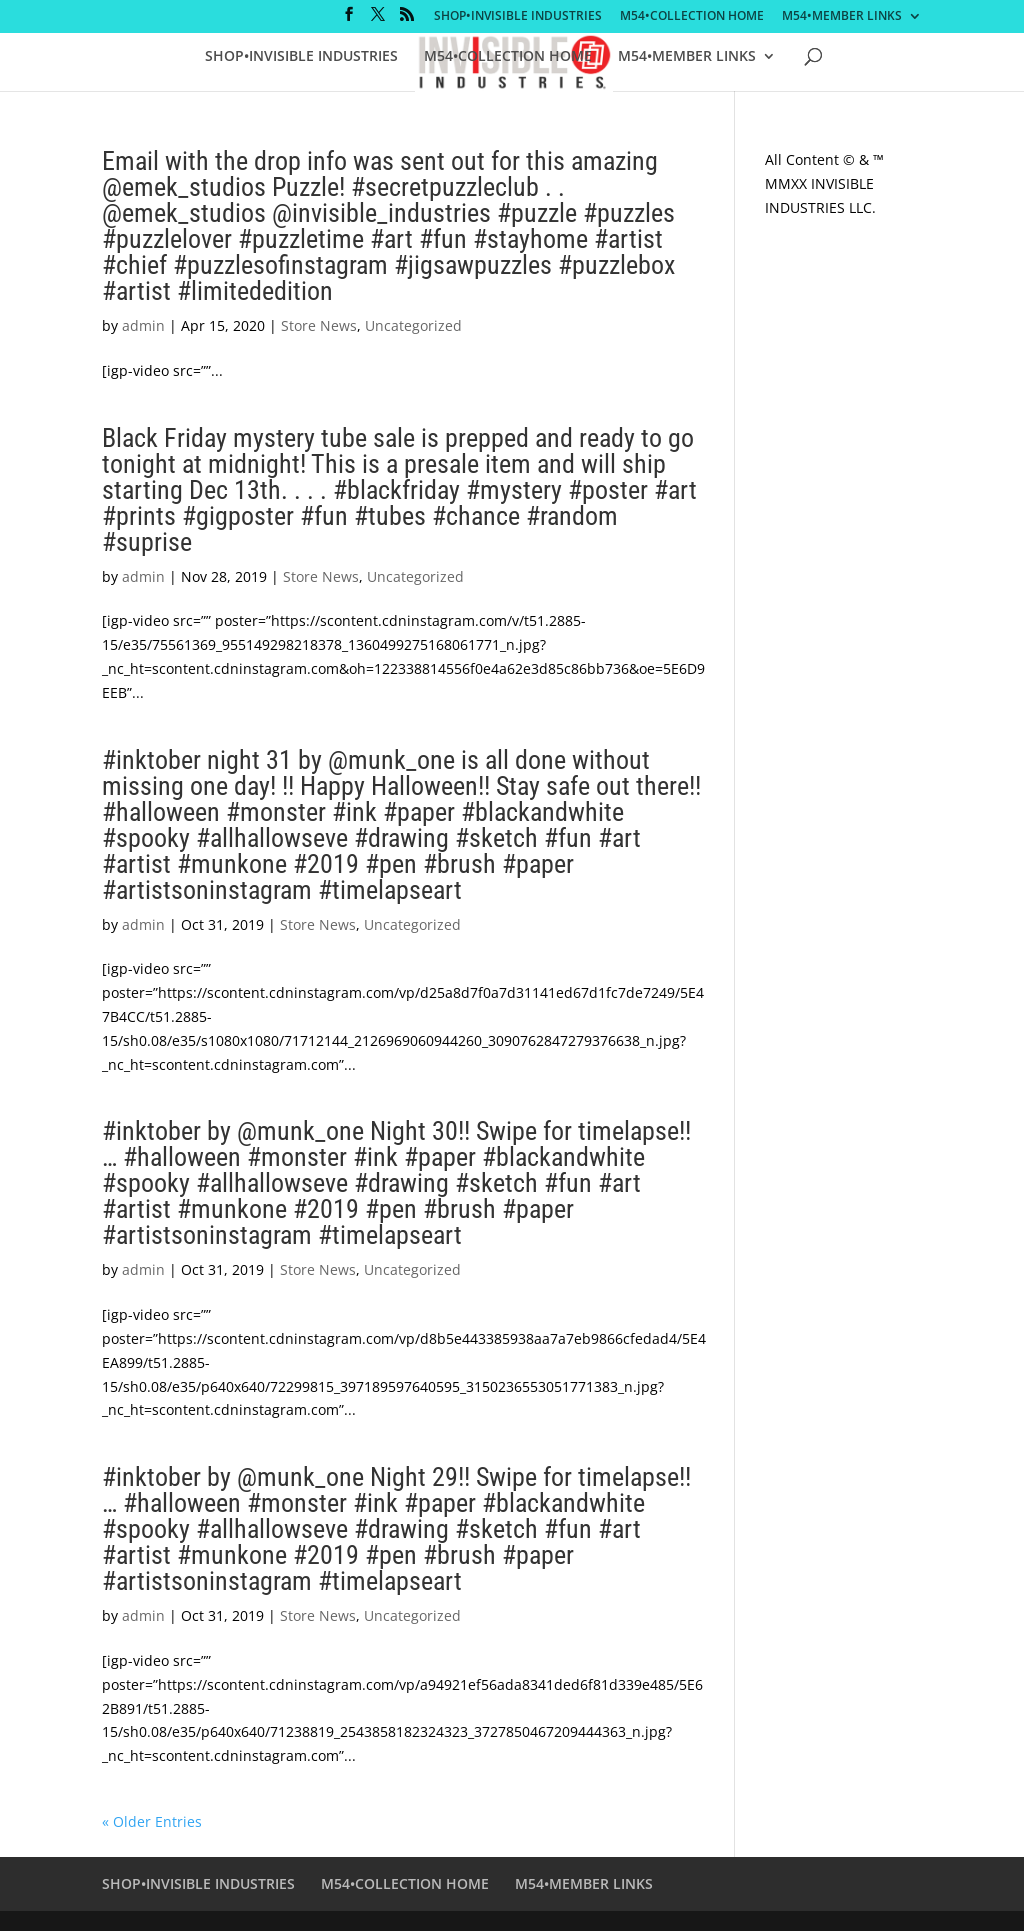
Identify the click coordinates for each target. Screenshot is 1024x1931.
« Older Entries (152, 1821)
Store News (319, 325)
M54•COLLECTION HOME (692, 17)
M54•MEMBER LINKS (842, 17)
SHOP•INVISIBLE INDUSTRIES (518, 17)
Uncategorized (413, 325)
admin (143, 325)
